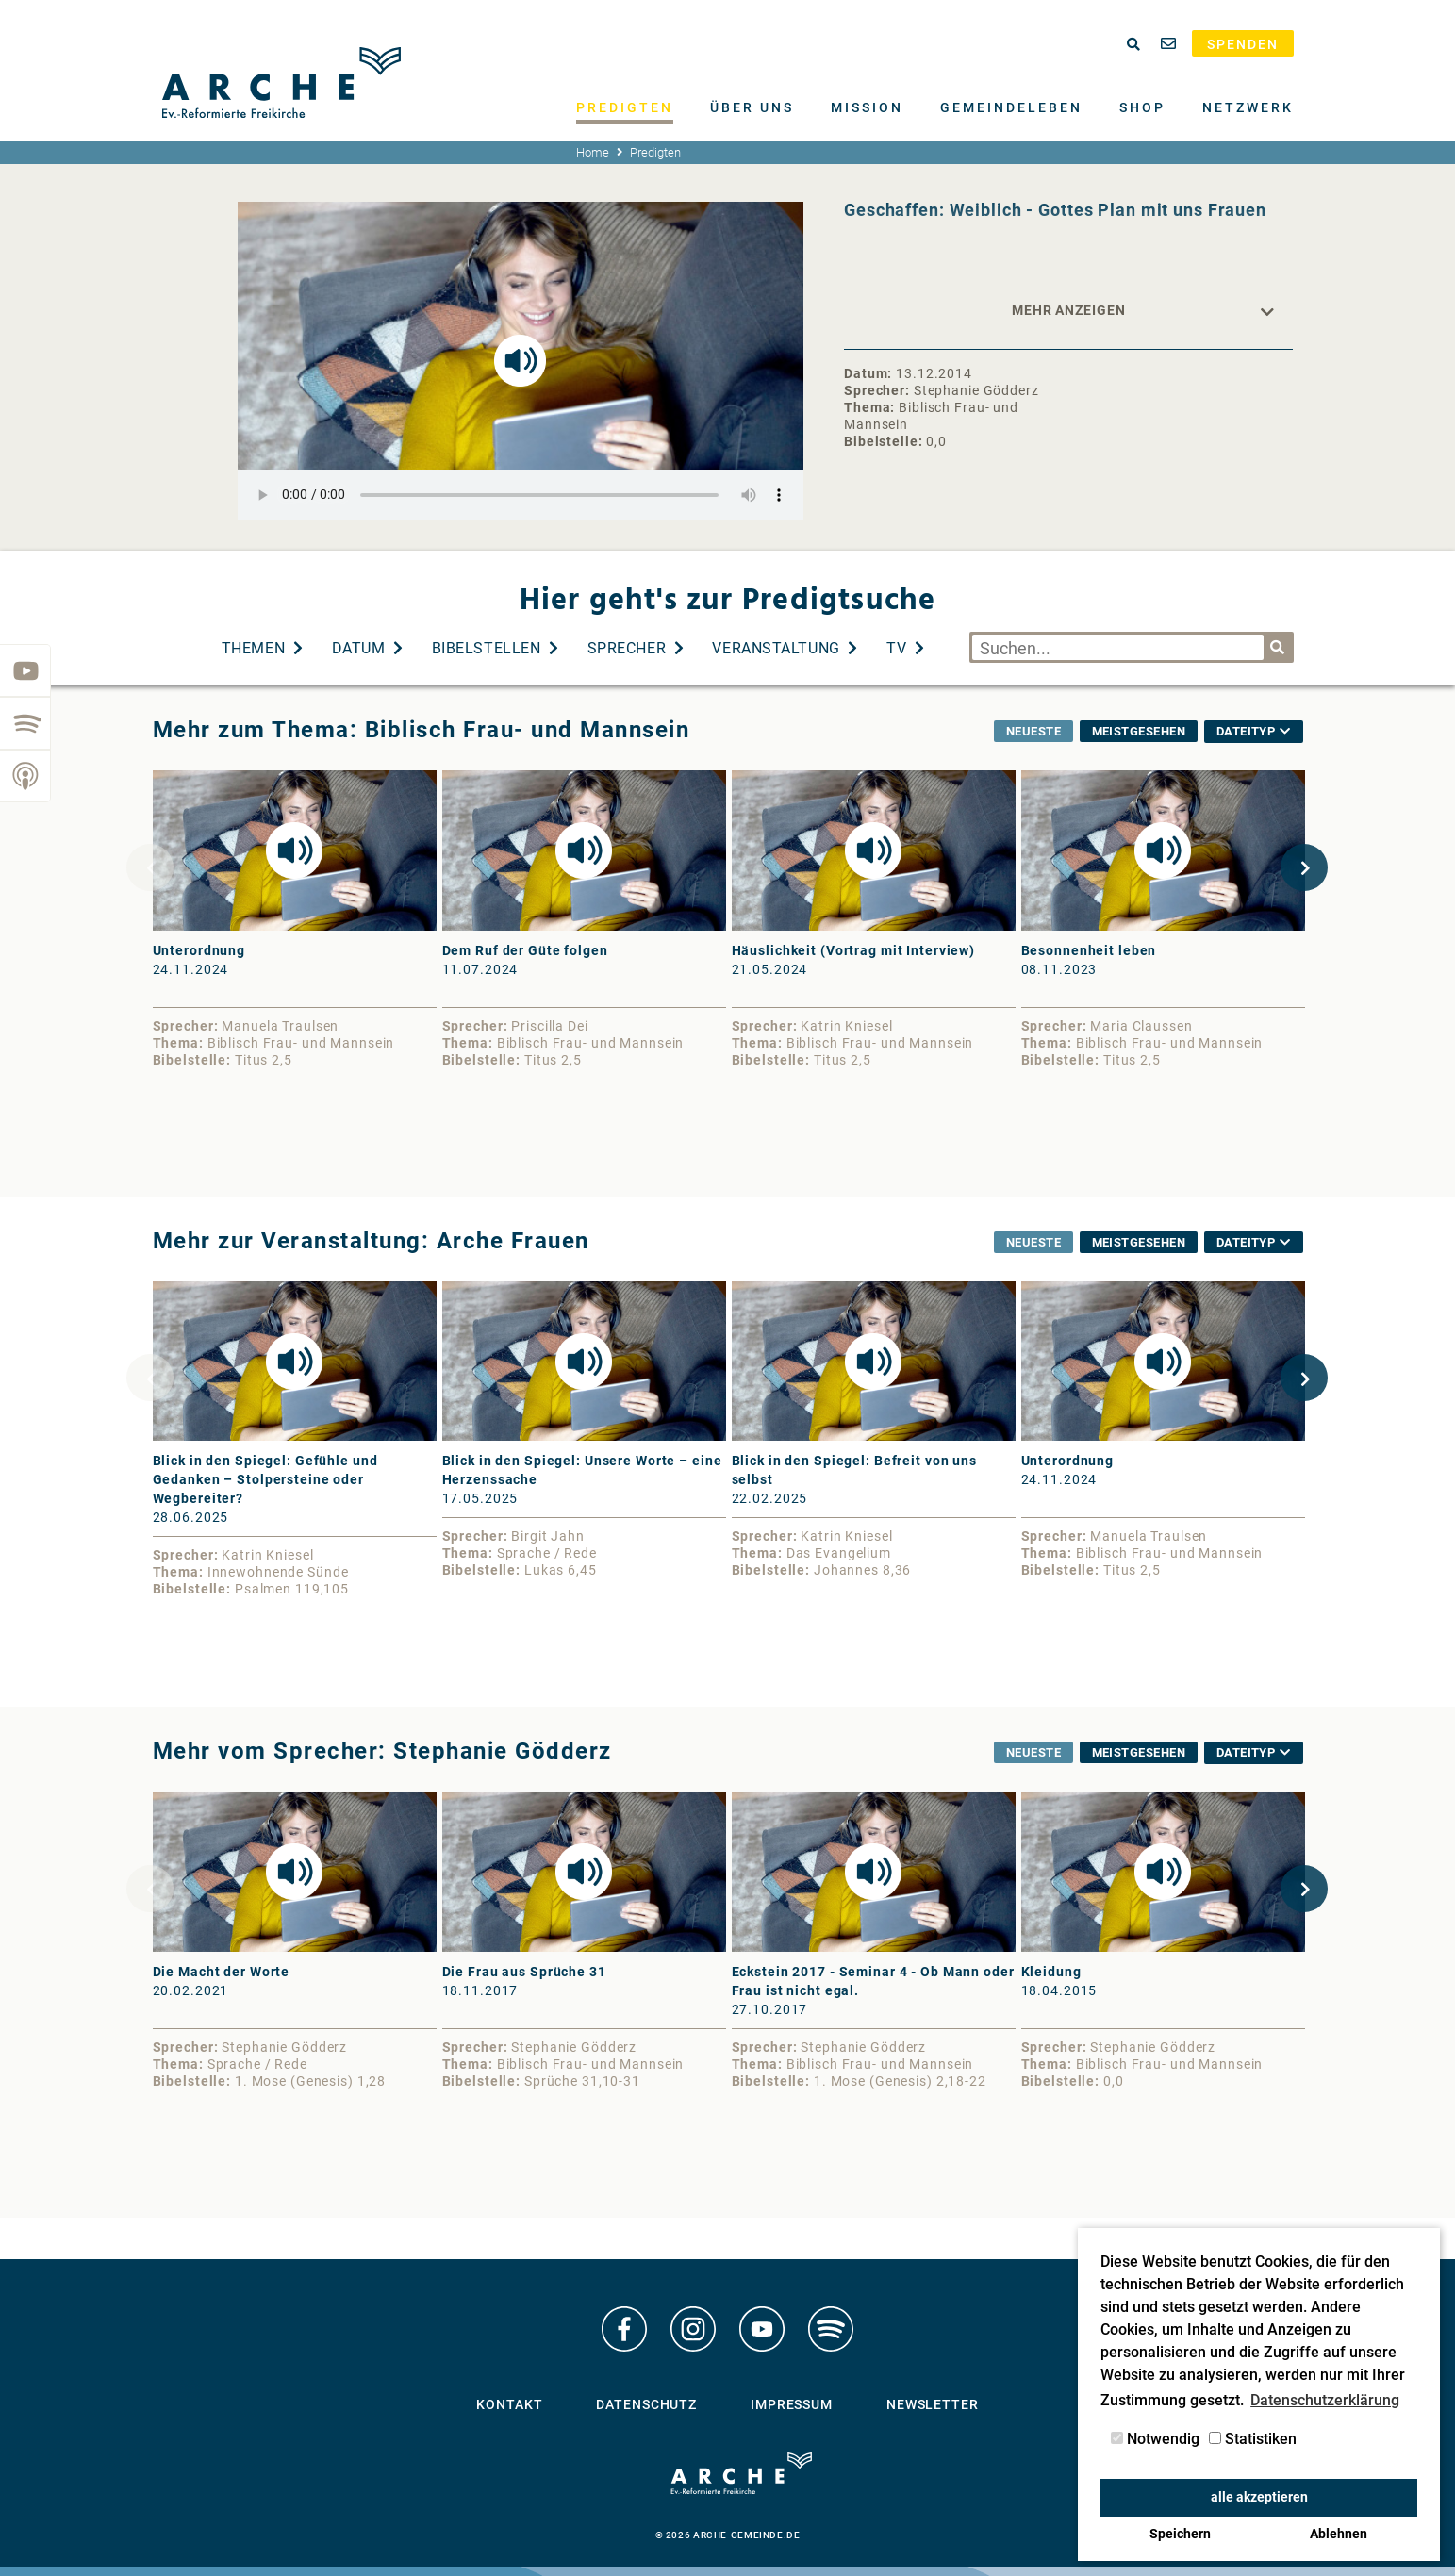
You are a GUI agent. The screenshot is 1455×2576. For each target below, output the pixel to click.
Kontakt (509, 2405)
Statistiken (1253, 2439)
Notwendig (1155, 2439)
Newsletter (932, 2405)
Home (592, 152)
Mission (867, 107)
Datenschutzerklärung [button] (1324, 2400)
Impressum (792, 2405)
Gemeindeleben (1011, 107)
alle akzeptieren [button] (1259, 2497)
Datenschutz (646, 2405)
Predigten (624, 107)
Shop (1142, 107)
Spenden (1243, 44)
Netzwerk (1248, 107)
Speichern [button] (1180, 2534)
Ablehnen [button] (1338, 2534)
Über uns (752, 107)
